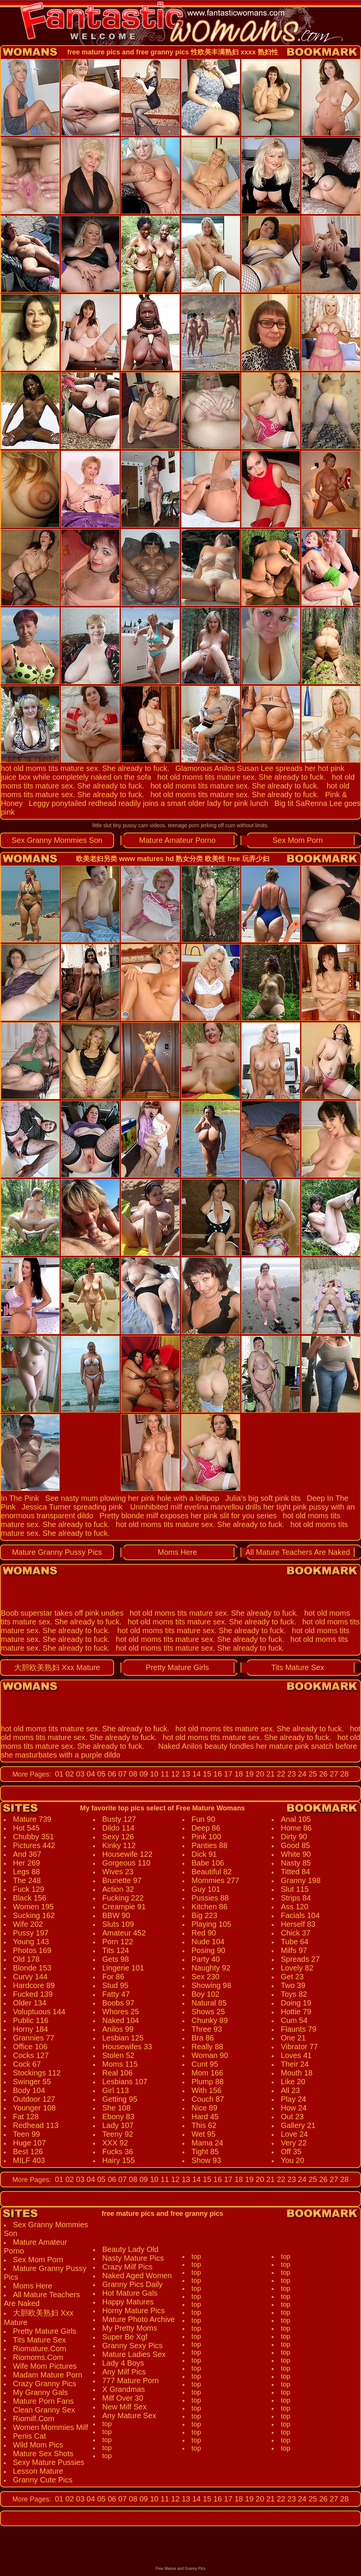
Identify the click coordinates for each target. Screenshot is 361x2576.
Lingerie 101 (123, 1968)
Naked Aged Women (137, 2275)
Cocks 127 (31, 2055)
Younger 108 (34, 2108)
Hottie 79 (296, 2011)
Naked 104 (120, 2020)
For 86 (113, 1976)
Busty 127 (119, 1819)
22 (280, 1774)
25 (311, 1774)
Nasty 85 (296, 1863)
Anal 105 (296, 1819)
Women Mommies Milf (50, 2427)
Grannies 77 (33, 2038)
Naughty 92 (211, 1968)
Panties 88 (210, 1845)
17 (227, 1774)
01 (59, 1774)
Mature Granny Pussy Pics (57, 1552)
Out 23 (292, 2116)
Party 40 (206, 1959)
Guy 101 (206, 1889)
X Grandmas (123, 2389)
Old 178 (26, 1959)
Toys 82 (294, 1994)
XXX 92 (115, 2143)
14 (195, 1774)
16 (216, 1774)
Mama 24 (207, 2143)
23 (290, 1774)
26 (322, 1774)
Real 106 (117, 2073)
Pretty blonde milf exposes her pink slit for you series (188, 1515)
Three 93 (207, 2029)
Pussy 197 (30, 1933)
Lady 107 (117, 2125)
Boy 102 (205, 1994)
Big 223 (204, 1915)
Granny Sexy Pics (132, 2345)
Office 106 (30, 2046)
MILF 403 (29, 2160)
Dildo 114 (118, 1828)
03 (79, 1774)
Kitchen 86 (210, 1906)
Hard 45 (205, 2116)
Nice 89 (204, 2108)
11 (163, 1774)
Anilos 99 (117, 2029)
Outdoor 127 (34, 2099)
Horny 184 (30, 2029)
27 (333, 1774)
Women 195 (33, 1906)
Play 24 (293, 2099)
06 (111, 1774)
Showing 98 (211, 1985)
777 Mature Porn (130, 2380)
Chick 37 (295, 1933)
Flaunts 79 (298, 2029)
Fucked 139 (33, 1994)
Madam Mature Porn (47, 2375)
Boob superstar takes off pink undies (62, 1613)
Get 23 (292, 1976)
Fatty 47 (116, 1994)
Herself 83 (298, 1924)
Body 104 (29, 2090)
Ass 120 (294, 1906)
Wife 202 (28, 1924)
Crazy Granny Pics (44, 2383)
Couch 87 (208, 2099)
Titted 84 (295, 1871)
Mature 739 (32, 1819)
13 (185, 1774)
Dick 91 (204, 1854)
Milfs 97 (294, 1950)
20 (258, 1774)
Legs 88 (26, 1871)
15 (206, 1774)
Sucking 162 (34, 1915)
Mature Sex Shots (43, 2453)
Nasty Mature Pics (133, 2258)
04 (89, 1774)
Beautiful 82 (212, 1871)
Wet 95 (203, 2134)
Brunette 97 (121, 1880)
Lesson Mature (38, 2471)
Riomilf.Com (33, 2418)
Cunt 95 (205, 2064)
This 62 (204, 2125)
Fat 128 (26, 2116)
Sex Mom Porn (297, 840)
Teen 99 (26, 2134)
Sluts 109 (118, 1924)
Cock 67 (27, 2064)
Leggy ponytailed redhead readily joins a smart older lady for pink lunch (148, 803)
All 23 (290, 2090)
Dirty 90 (294, 1836)
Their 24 (295, 2064)
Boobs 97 (118, 2003)
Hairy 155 (118, 2160)
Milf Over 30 (122, 2398)
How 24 (294, 2108)
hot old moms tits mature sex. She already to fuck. (85, 768)
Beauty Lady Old (130, 2249)
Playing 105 (211, 1924)
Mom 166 (207, 2073)
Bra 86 (203, 2038)
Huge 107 (29, 2143)
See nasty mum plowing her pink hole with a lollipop (132, 1498)
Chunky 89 (210, 2020)
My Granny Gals (40, 2392)
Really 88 (207, 2046)
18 (238, 1774)
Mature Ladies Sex (134, 2354)
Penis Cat (29, 2436)
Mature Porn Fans (43, 2401)
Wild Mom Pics (38, 2445)
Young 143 (31, 1941)
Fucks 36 (117, 2151)
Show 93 (206, 2160)
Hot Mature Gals (130, 2293)
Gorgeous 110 (126, 1863)
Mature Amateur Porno (177, 840)
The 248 (27, 1880)
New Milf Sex (124, 2407)
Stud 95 (115, 1985)
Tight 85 (205, 2151)
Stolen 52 (118, 2055)
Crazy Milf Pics (127, 2267)
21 (269, 1774)
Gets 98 (115, 1959)
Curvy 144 (30, 1976)
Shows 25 (208, 2011)
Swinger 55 (32, 2081)
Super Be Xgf (124, 2337)
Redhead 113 (36, 2125)
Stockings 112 (37, 2073)
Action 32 (118, 1889)
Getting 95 (119, 2099)
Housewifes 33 (127, 2046)
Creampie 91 (124, 1906)
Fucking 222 (123, 1898)
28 (343, 1774)
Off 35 (291, 2151)
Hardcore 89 (34, 1985)
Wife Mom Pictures (45, 2366)
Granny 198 (301, 1880)
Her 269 (26, 1863)
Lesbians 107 (124, 2081)
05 (100, 1774)
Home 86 (296, 1828)
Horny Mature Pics (133, 2310)
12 (174, 1774)
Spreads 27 (300, 1959)
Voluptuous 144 (39, 2011)
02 (68, 1774)
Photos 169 (32, 1950)
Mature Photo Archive (138, 2319)
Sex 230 (205, 1976)
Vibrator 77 (299, 2046)
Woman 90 (210, 2055)
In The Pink (20, 1498)
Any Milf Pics (124, 2372)
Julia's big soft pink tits (263, 1498)
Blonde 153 (32, 1968)
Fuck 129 (28, 1889)
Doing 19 (296, 2003)
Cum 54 (294, 2020)
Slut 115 (295, 1889)
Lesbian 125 (123, 2038)
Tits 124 (115, 1950)
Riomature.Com (39, 2348)
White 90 (296, 1854)
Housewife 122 (127, 1854)
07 (121, 1774)
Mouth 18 (296, 2073)
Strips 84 (296, 1898)
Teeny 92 (117, 2134)
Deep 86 (206, 1828)
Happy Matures (128, 2302)
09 (142, 1774)
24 (301, 1774)
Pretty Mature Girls (177, 1667)
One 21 (293, 2038)
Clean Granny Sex (44, 2410)
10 (153, 1774)
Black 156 (29, 1898)
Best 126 (28, 2151)
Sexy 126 (118, 1836)
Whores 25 (120, 2011)
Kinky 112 (119, 1845)
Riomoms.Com (38, 2357)
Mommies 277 (215, 1880)
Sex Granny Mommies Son (57, 840)
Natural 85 (209, 2003)
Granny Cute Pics (43, 2480)
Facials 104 (300, 1915)
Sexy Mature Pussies (48, 2462)
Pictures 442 (34, 1845)
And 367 (27, 1854)
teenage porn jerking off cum (201, 825)
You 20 (292, 2160)
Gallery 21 (298, 2125)
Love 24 (294, 2134)
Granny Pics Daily (132, 2284)
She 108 (116, 2108)
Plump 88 (208, 2081)
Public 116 (30, 2020)
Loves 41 (296, 2055)
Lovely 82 (297, 1968)
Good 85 (295, 1845)
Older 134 (29, 2003)
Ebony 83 (118, 2116)
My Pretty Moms (129, 2328)
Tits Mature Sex (297, 1667)
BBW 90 (116, 1915)
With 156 (207, 2090)
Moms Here (177, 1552)
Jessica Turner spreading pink (72, 1507)
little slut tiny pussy (114, 825)
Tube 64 (295, 1941)
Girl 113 (115, 2090)
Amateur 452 (124, 1933)
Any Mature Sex (129, 2415)
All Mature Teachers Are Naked (297, 1552)
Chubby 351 (33, 1836)
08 (132, 1774)
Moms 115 (120, 2064)
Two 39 (293, 1985)
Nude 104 (208, 1941)
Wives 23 (117, 1871)
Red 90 (204, 1933)
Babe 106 (208, 1863)
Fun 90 (203, 1819)
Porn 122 (117, 1941)
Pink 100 (206, 1836)
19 (248, 1774)
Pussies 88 (210, 1898)
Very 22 (294, 2143)
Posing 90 (208, 1950)
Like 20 (293, 2081)
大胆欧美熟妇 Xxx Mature (57, 1667)
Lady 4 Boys (123, 2363)
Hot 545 (26, 1828)
